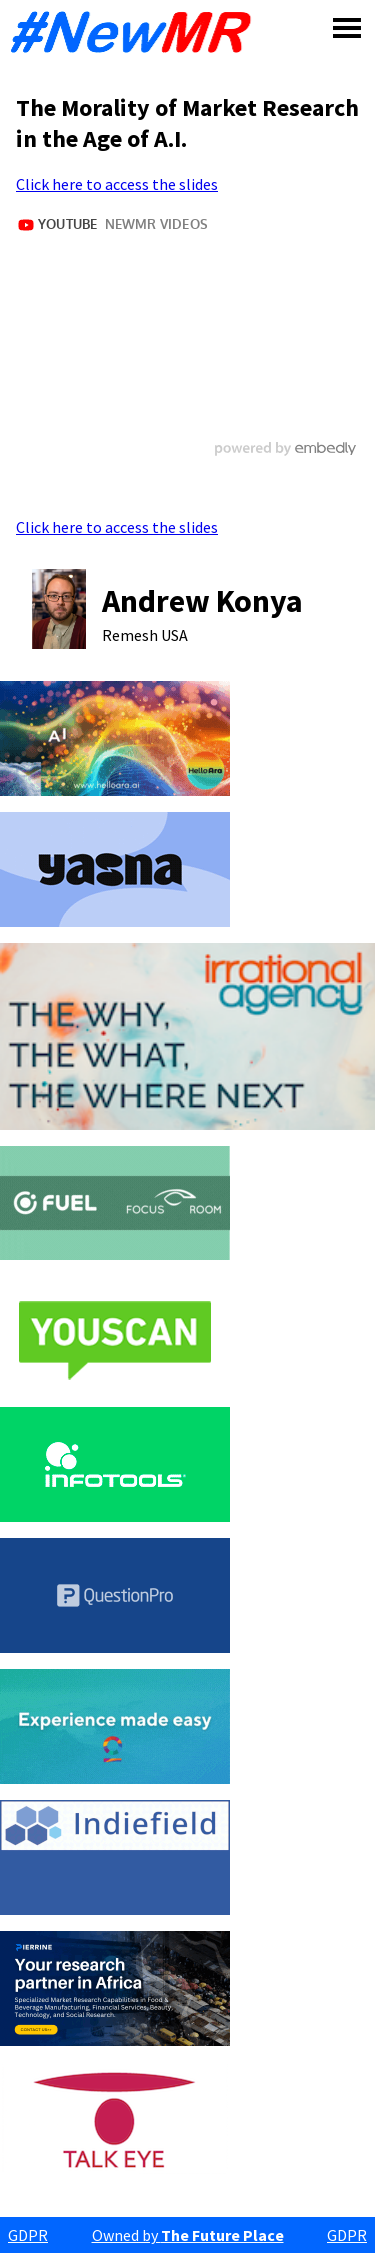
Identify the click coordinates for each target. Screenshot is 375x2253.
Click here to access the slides (117, 184)
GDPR (28, 2235)
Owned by (188, 2235)
